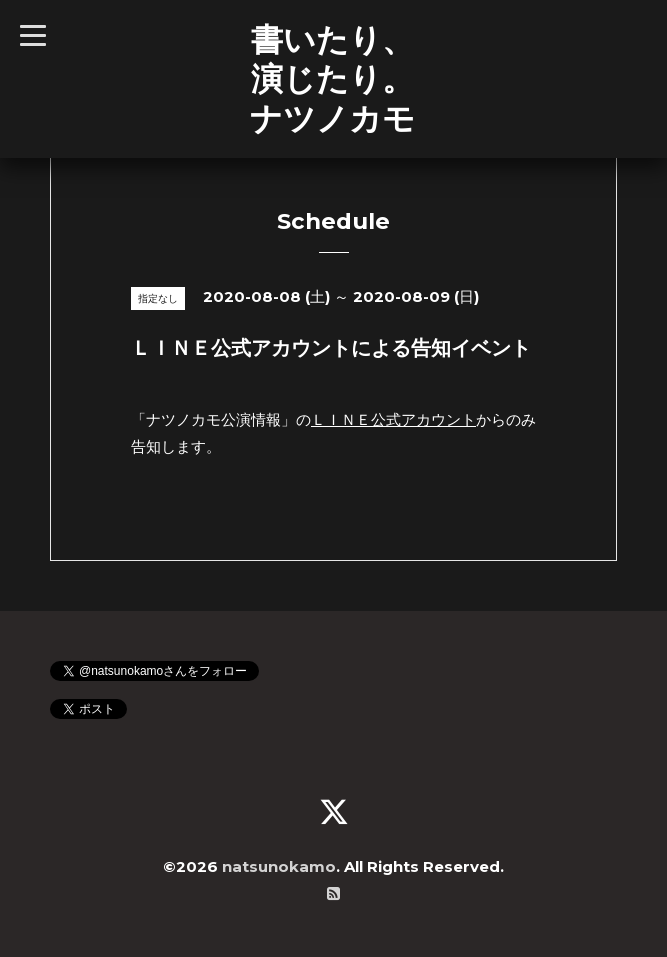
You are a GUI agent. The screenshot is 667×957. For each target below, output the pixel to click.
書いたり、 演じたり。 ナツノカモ (332, 78)
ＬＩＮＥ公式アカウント (393, 419)
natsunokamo (279, 866)
